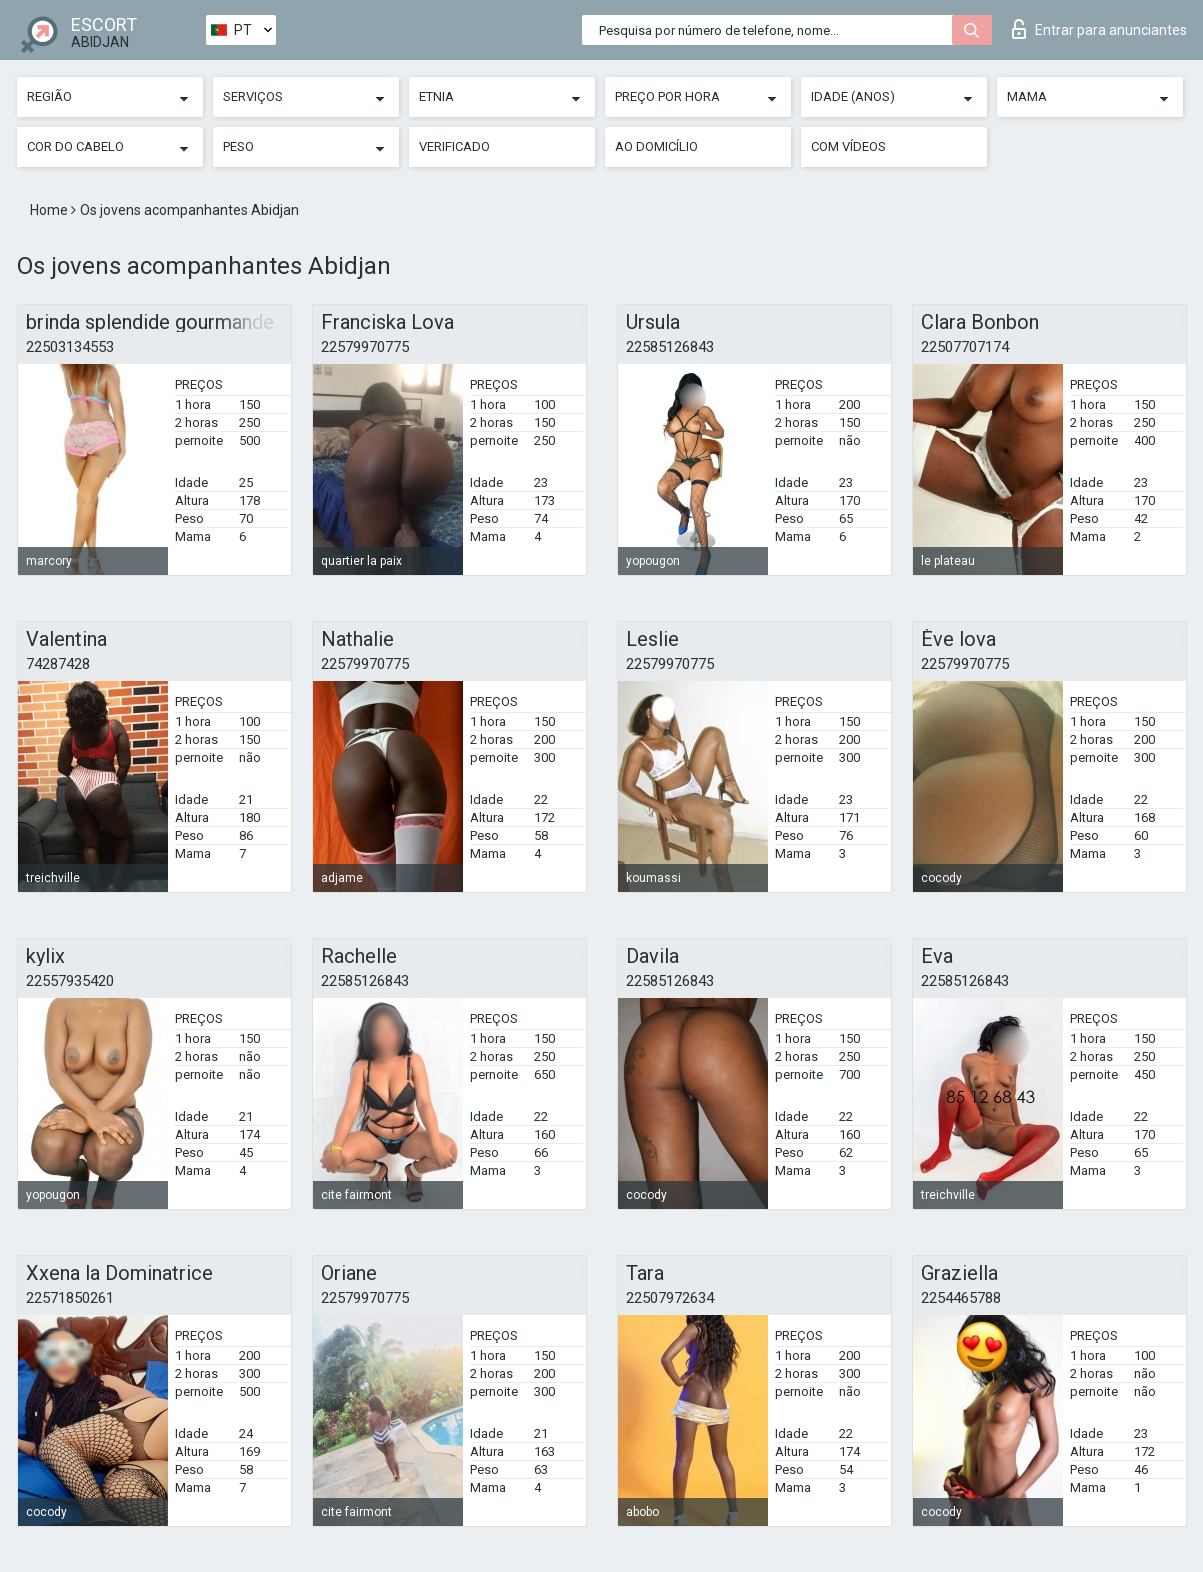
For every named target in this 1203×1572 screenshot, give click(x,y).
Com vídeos (848, 146)
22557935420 (70, 981)
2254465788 (961, 1298)
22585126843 (670, 347)
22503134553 (70, 347)
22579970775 (365, 347)
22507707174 (965, 347)
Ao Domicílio (656, 146)
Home (50, 210)
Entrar (1099, 29)
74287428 (58, 664)
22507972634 (670, 1298)
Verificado (454, 146)
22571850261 (70, 1298)
